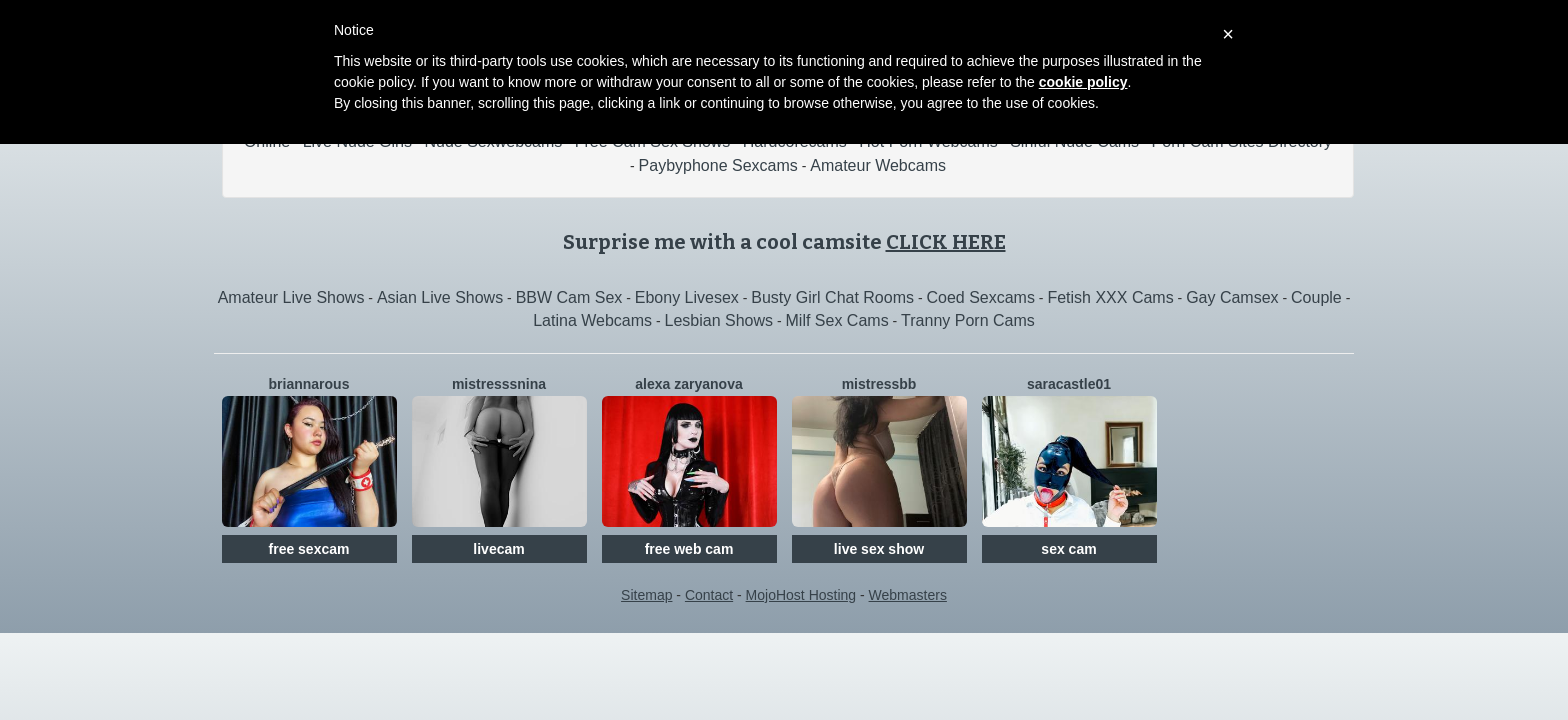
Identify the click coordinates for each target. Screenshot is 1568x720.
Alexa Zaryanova (688, 384)
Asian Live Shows (440, 297)
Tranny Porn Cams (968, 320)
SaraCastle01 (1069, 384)
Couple (1316, 297)
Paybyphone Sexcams (718, 165)
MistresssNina (499, 384)
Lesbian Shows (719, 320)
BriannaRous (309, 384)
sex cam (1068, 549)
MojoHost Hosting (801, 595)
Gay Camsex (1232, 297)
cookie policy (1083, 82)
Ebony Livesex (687, 297)
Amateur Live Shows (291, 297)
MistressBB (879, 384)
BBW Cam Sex (569, 297)
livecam (498, 549)
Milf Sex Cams (837, 320)
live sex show (879, 549)
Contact (709, 595)
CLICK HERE (946, 242)
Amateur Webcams (878, 165)
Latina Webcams (592, 320)
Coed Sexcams (980, 297)
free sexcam (309, 549)
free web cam (689, 549)
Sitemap (646, 595)
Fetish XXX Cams (1110, 297)
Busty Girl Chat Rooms (832, 297)
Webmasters (908, 595)
